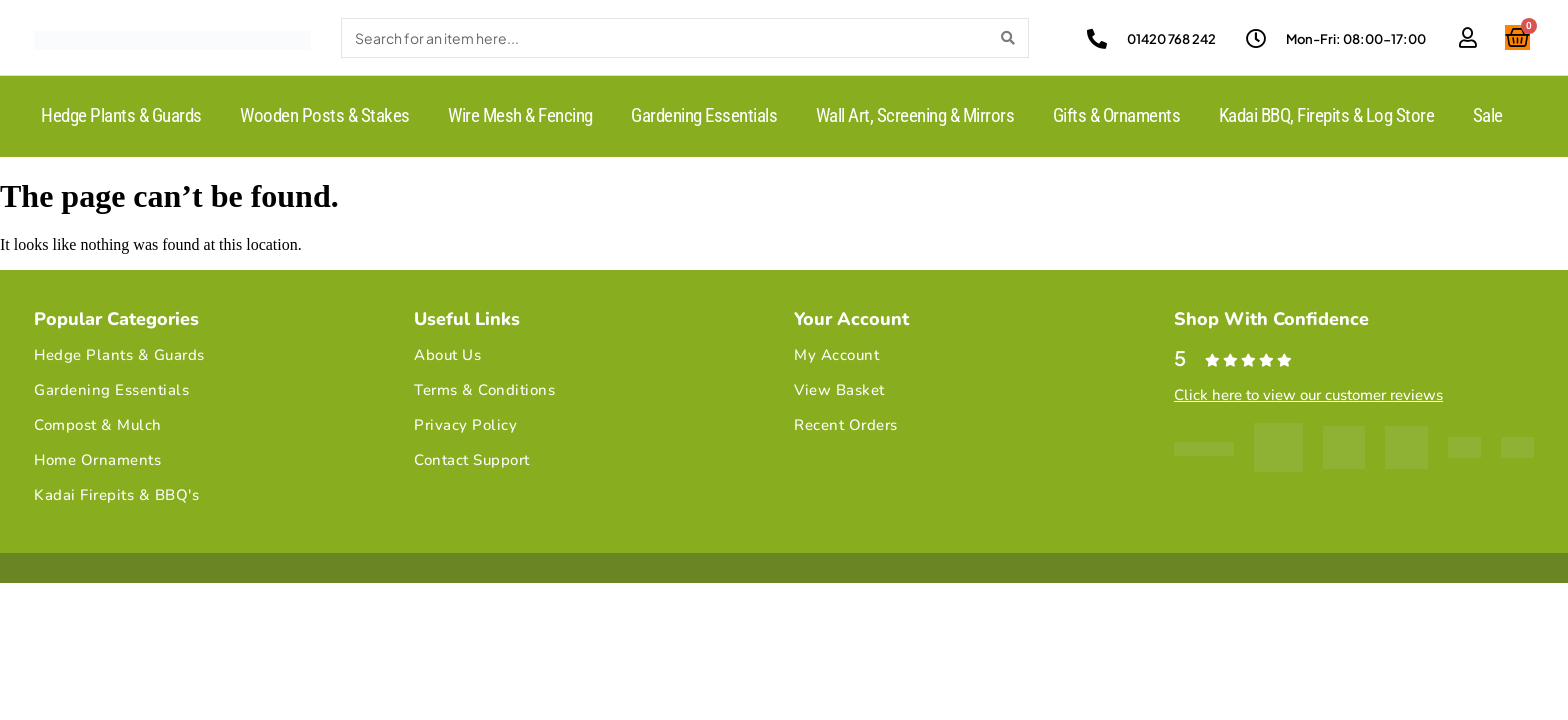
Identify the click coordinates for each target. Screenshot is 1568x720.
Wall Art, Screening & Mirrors (915, 115)
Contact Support (472, 460)
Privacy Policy (465, 425)
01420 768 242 (1171, 39)
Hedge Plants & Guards (121, 115)
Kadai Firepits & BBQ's (116, 495)
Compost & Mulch (98, 425)
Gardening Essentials (704, 115)
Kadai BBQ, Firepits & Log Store (1327, 115)
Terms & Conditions (484, 390)
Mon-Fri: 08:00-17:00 (1356, 39)
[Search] (1008, 38)
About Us (447, 355)
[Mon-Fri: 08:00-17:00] (1256, 39)
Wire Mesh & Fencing (520, 115)
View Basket (839, 390)
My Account (836, 355)
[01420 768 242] (1097, 39)
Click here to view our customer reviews (1308, 395)
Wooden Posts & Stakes (325, 115)
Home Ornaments (97, 460)
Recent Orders (846, 425)
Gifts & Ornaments (1117, 115)
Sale (1488, 115)
